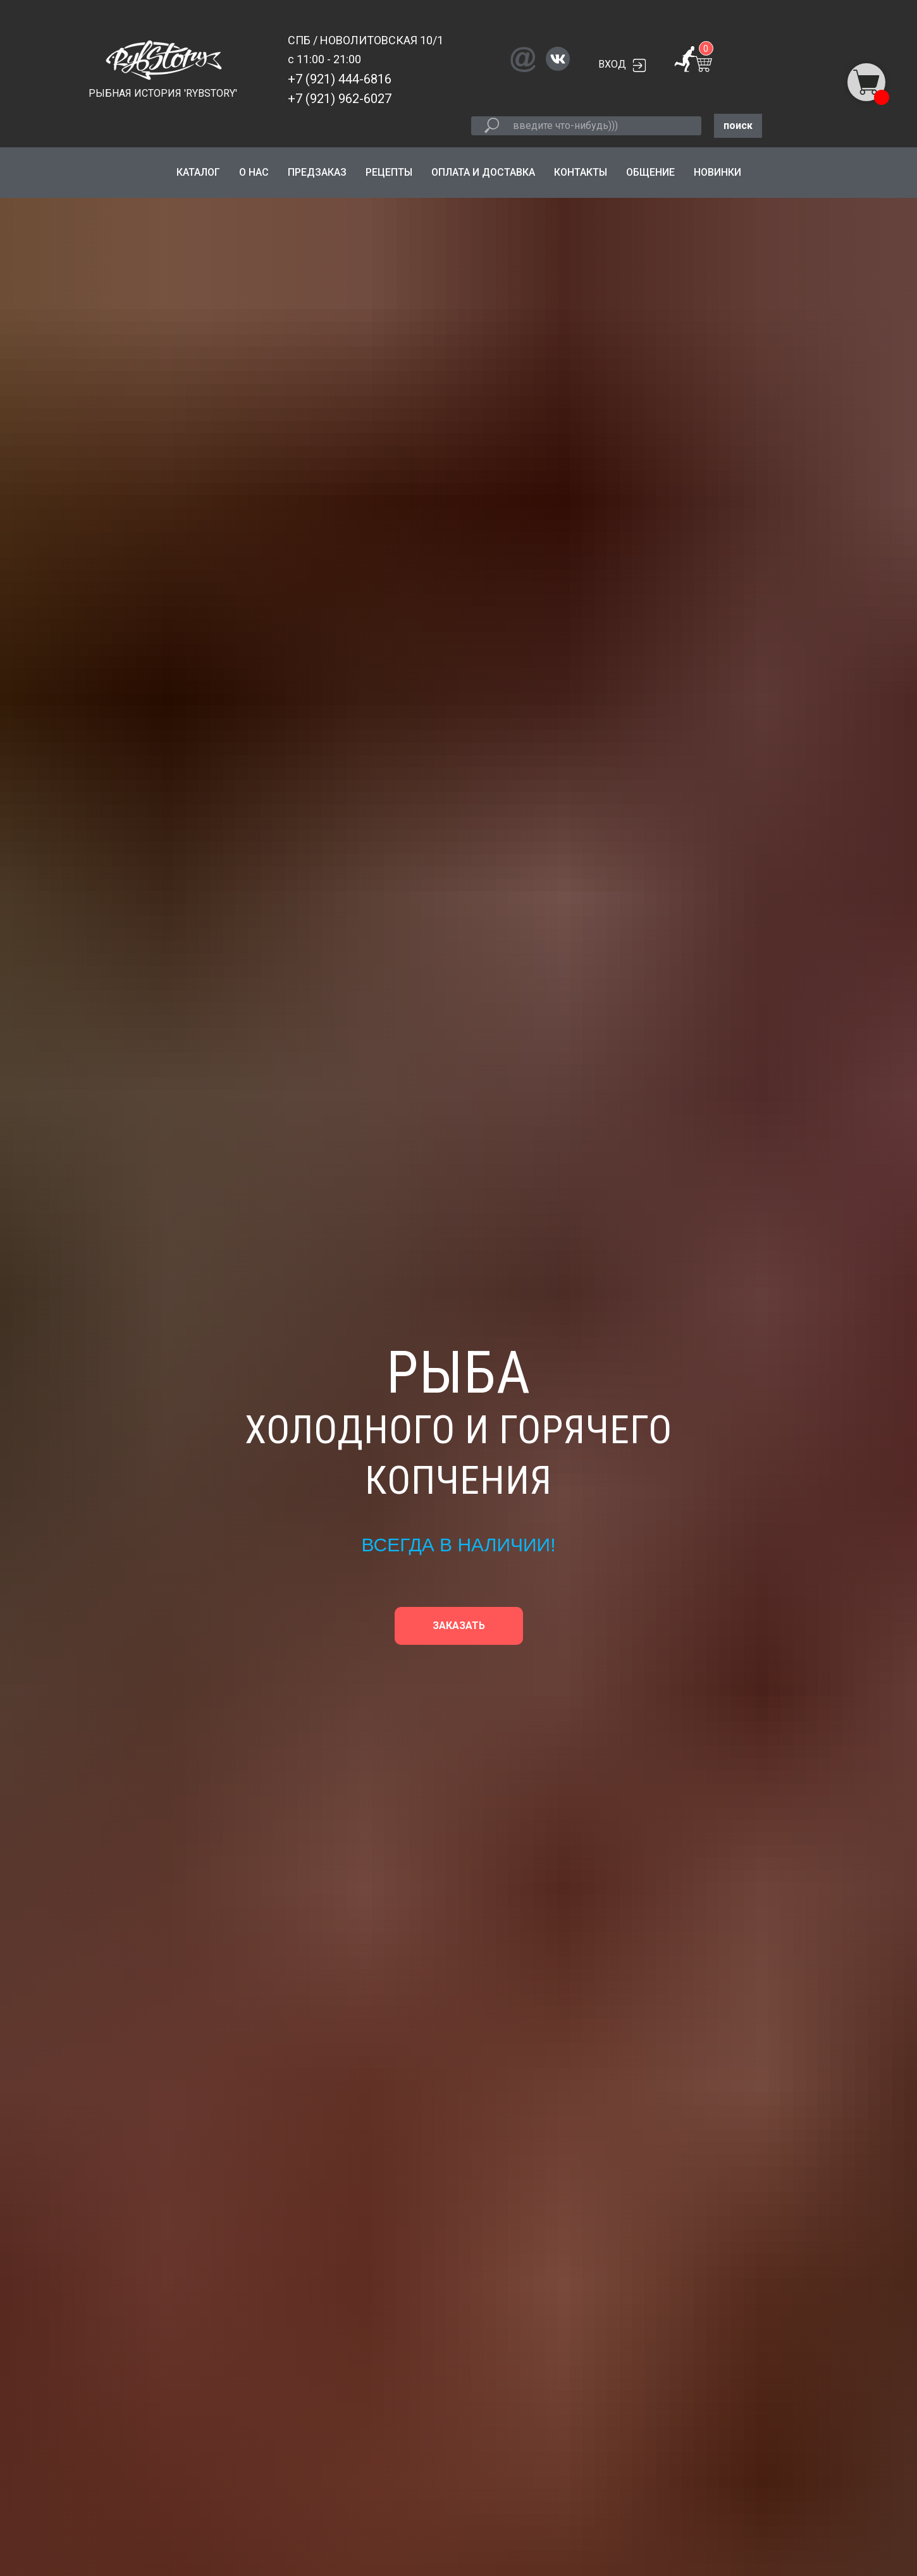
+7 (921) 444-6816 (339, 79)
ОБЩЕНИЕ (650, 172)
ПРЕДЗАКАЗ (317, 172)
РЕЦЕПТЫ (389, 172)
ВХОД (612, 64)
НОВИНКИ (717, 172)
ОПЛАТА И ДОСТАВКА (483, 172)
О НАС (254, 172)
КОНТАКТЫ (580, 172)
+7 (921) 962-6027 (339, 98)
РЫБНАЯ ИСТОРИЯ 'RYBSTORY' (163, 93)
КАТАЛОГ (198, 172)
